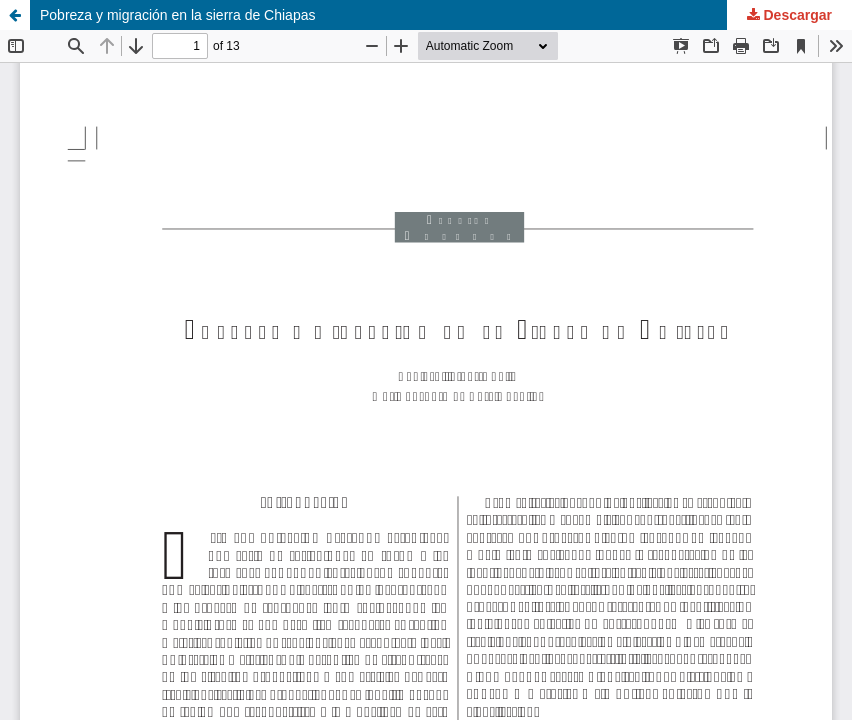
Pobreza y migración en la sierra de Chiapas (177, 15)
